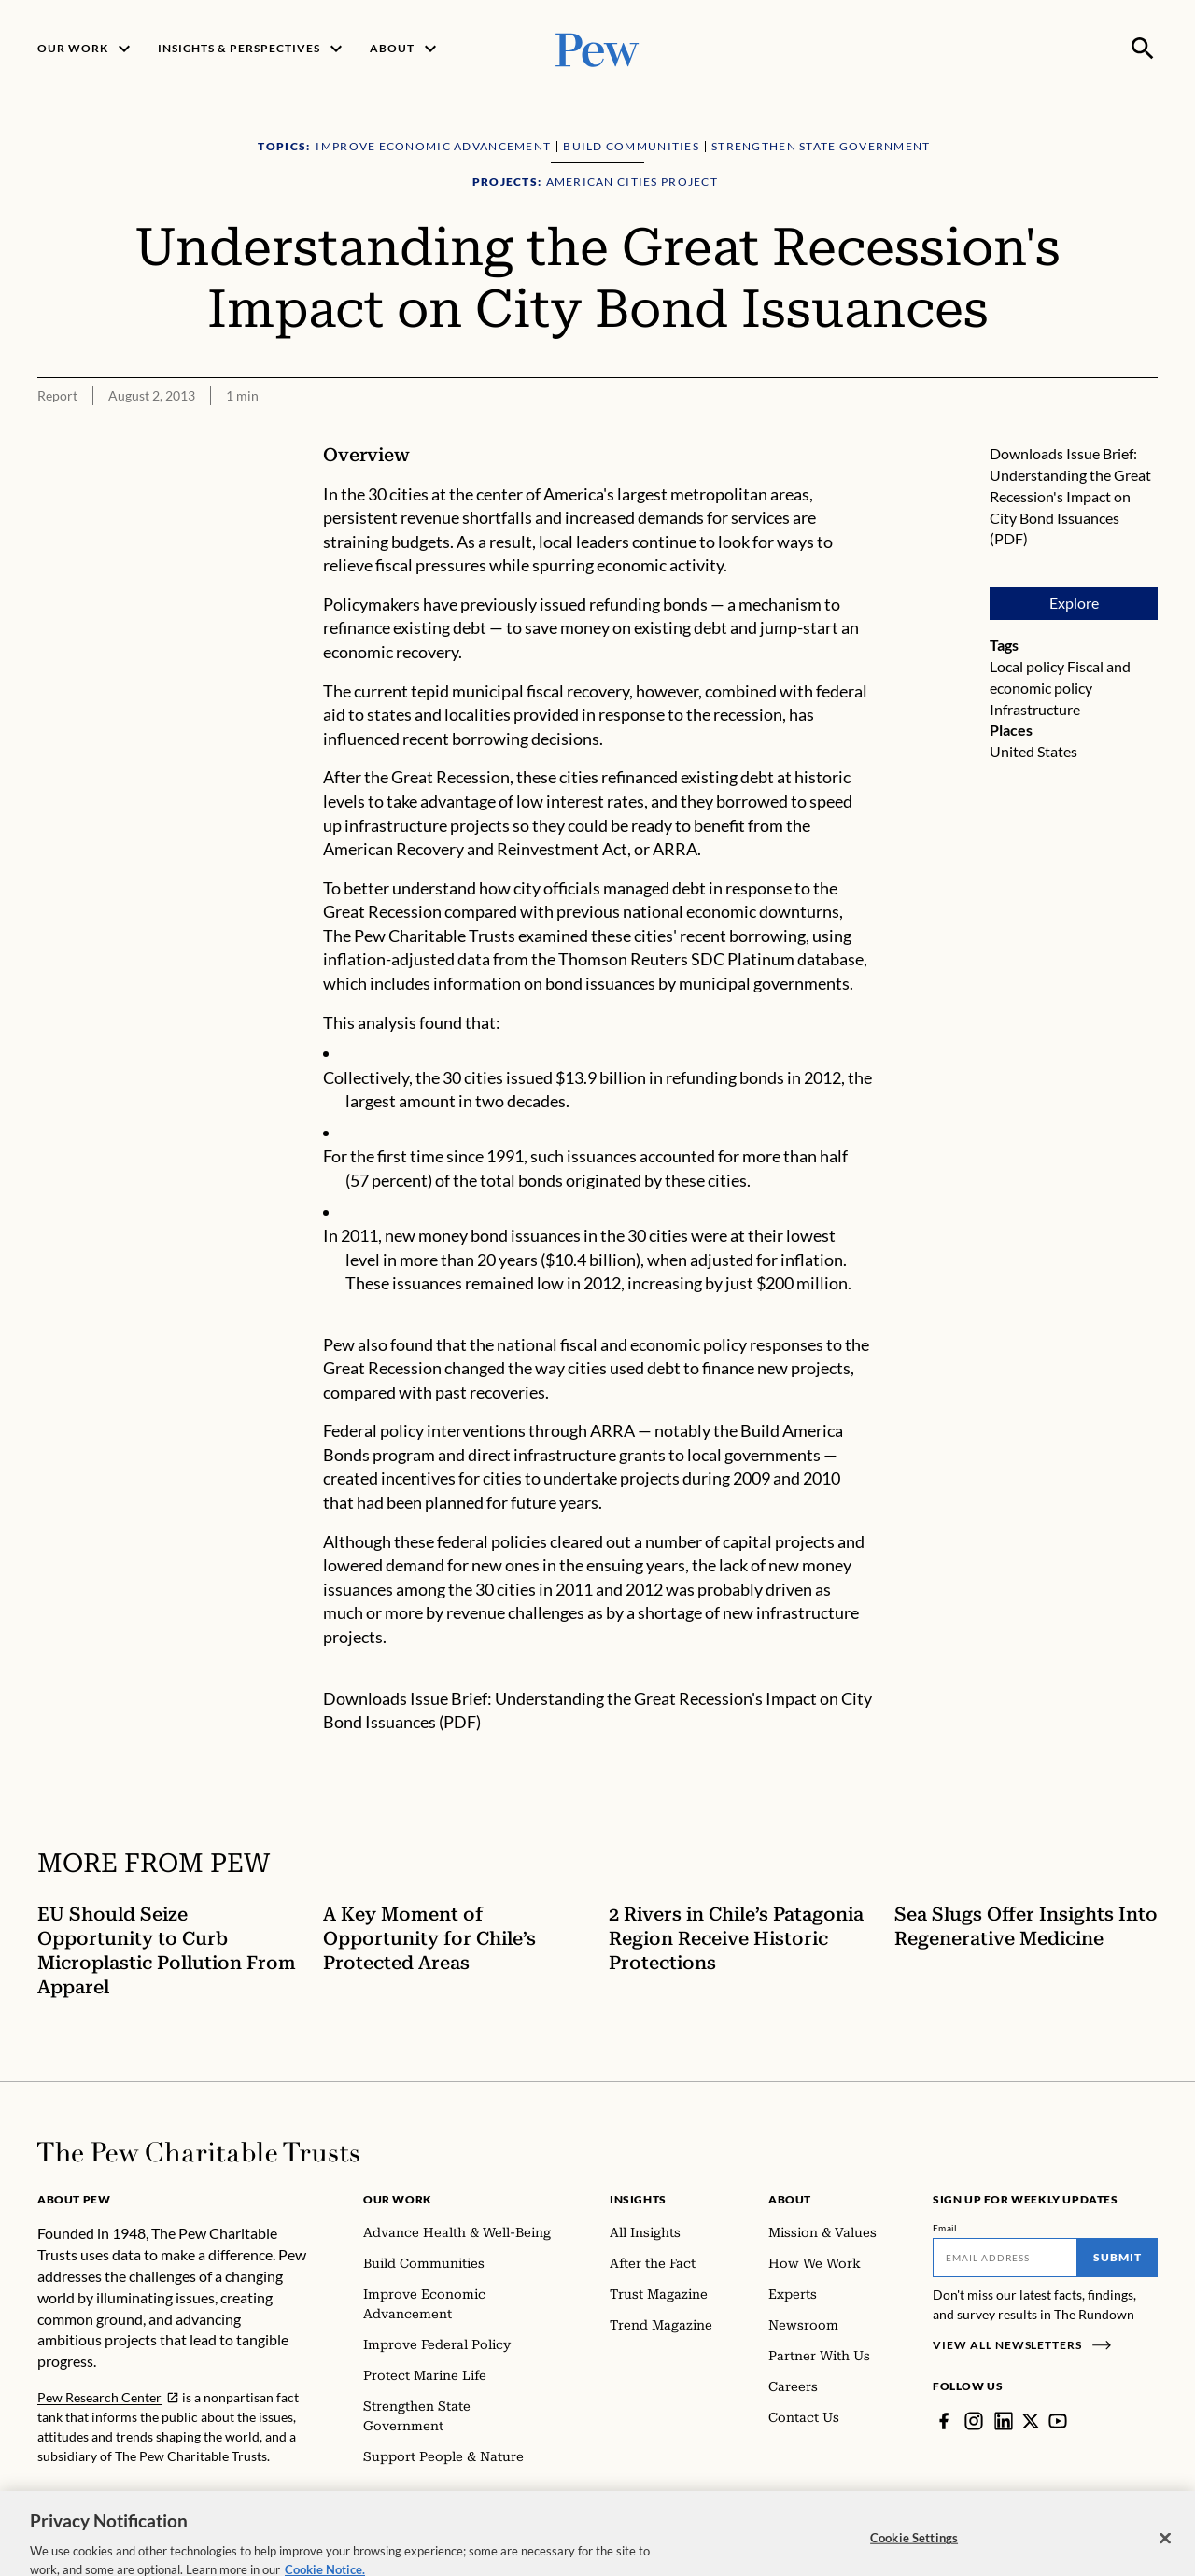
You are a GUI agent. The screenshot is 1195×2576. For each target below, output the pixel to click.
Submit (1117, 2257)
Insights (638, 2199)
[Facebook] (944, 2421)
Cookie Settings (914, 2549)
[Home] (198, 2152)
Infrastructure (1035, 709)
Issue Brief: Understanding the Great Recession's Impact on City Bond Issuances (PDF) (1070, 495)
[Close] (1165, 2550)
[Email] (1005, 2257)
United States (1033, 751)
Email (945, 2227)
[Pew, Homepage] (597, 48)
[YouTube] (1058, 2421)
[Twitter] (1030, 2421)
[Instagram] (974, 2421)
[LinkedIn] (1003, 2421)
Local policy (1027, 666)
